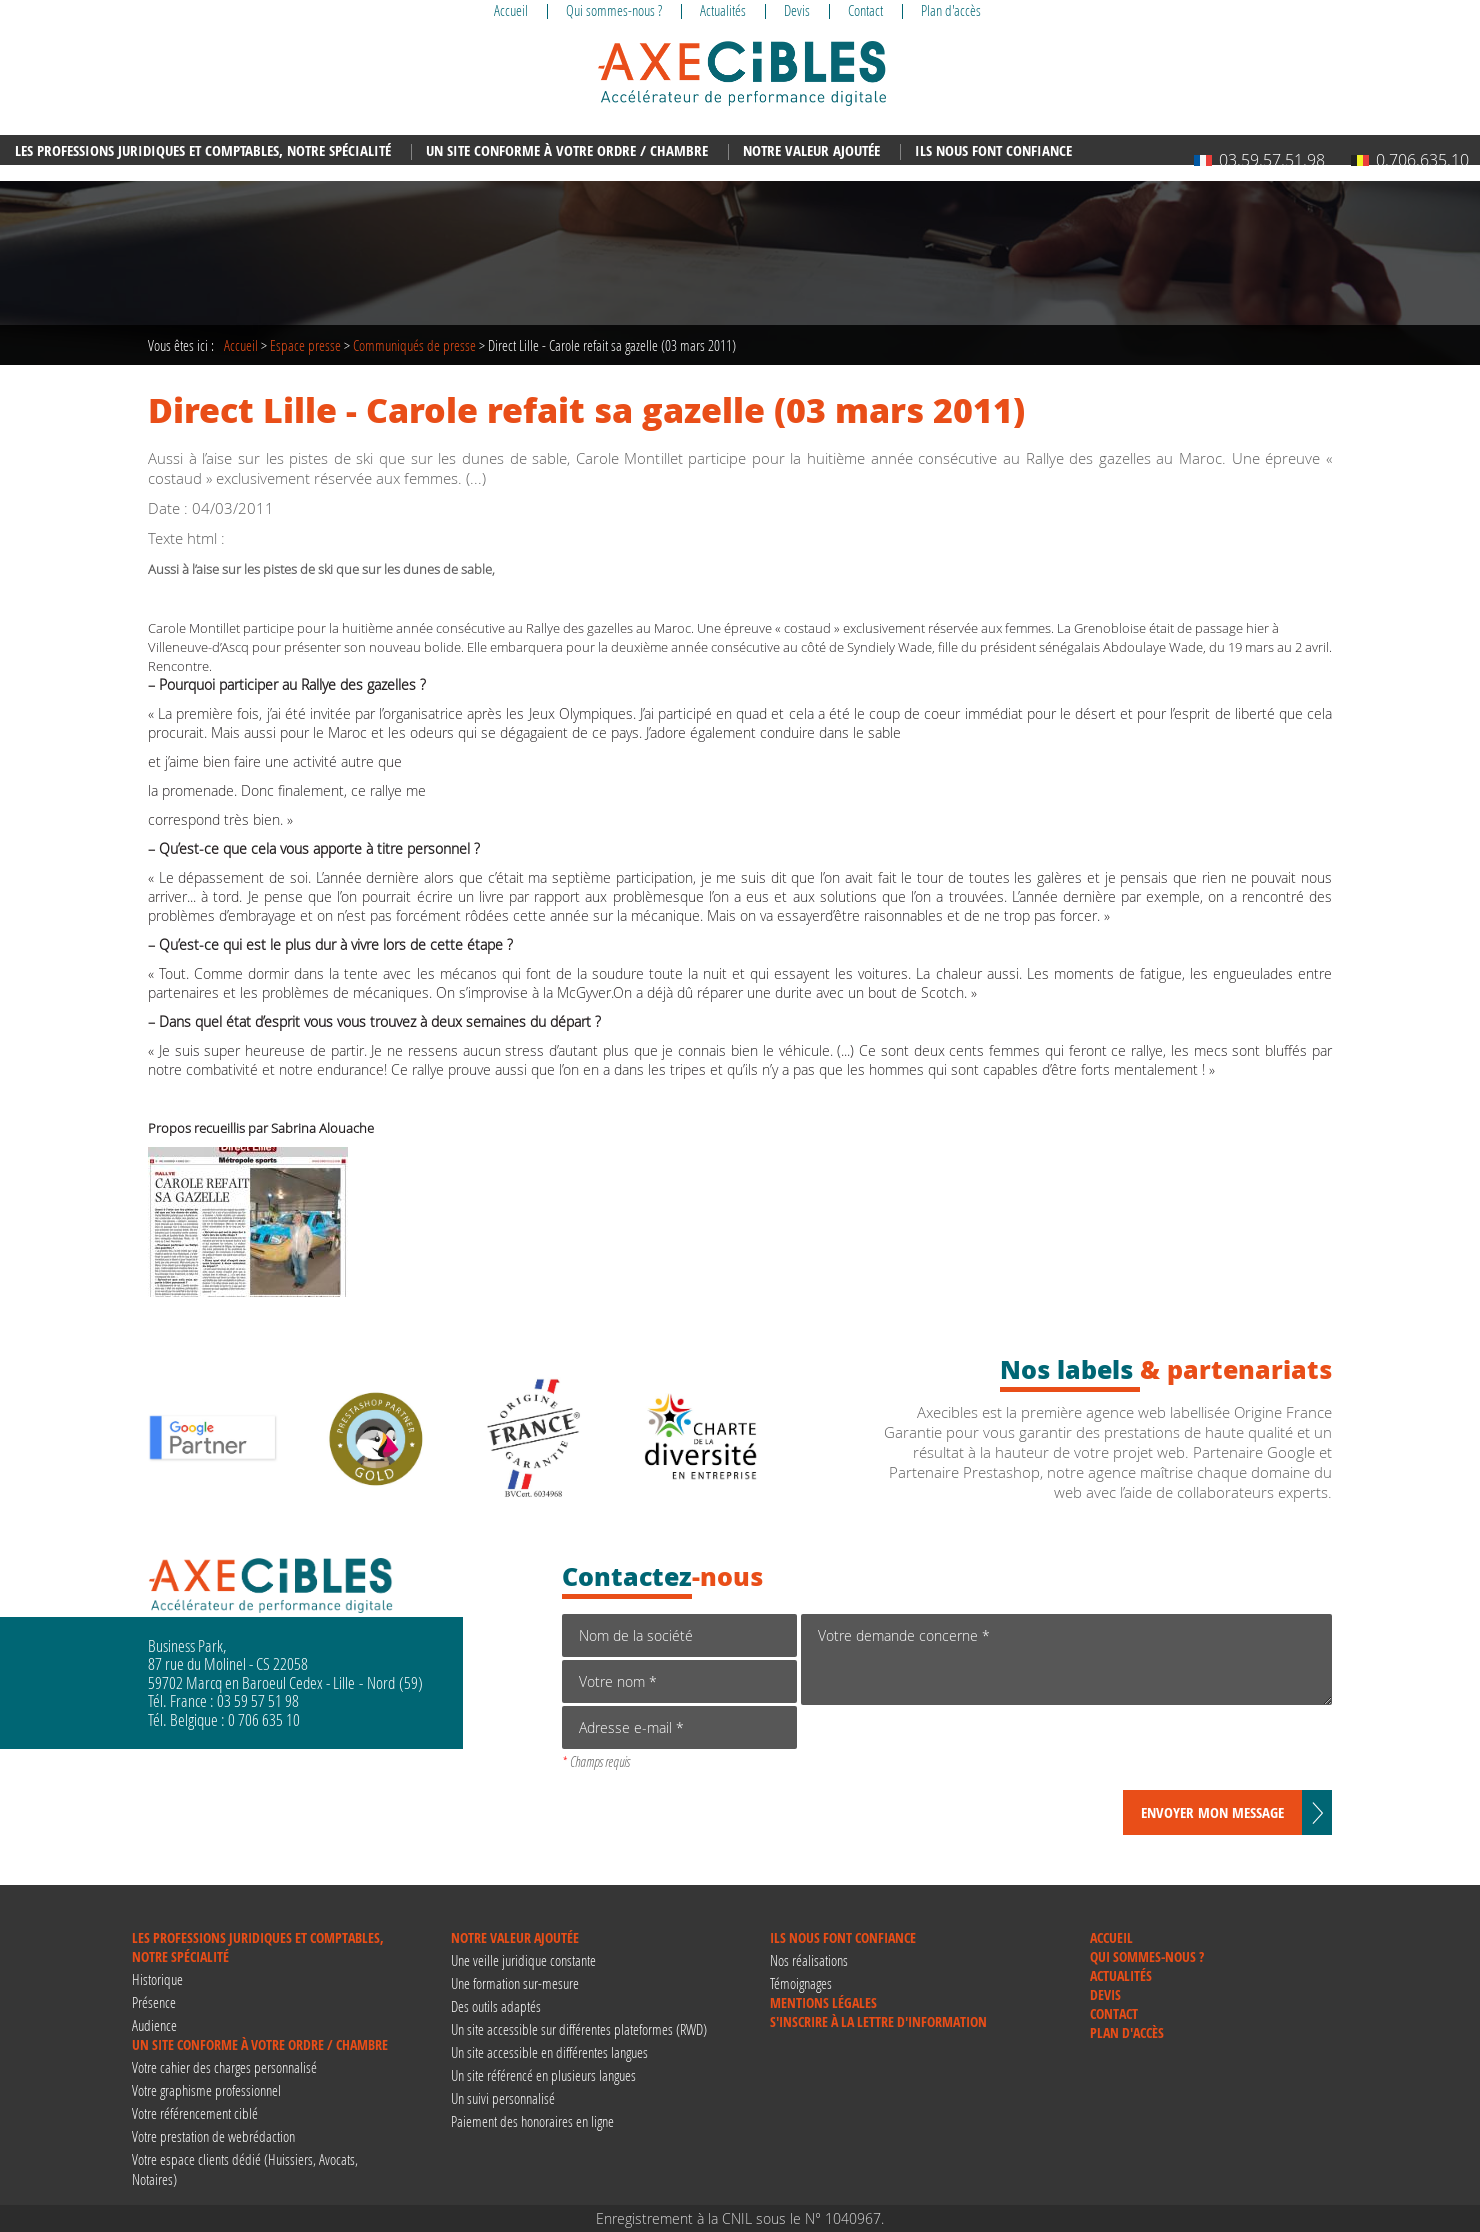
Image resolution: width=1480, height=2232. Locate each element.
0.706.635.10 (1410, 160)
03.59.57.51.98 (1259, 160)
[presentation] (953, 1751)
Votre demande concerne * (1066, 1659)
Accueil (241, 345)
